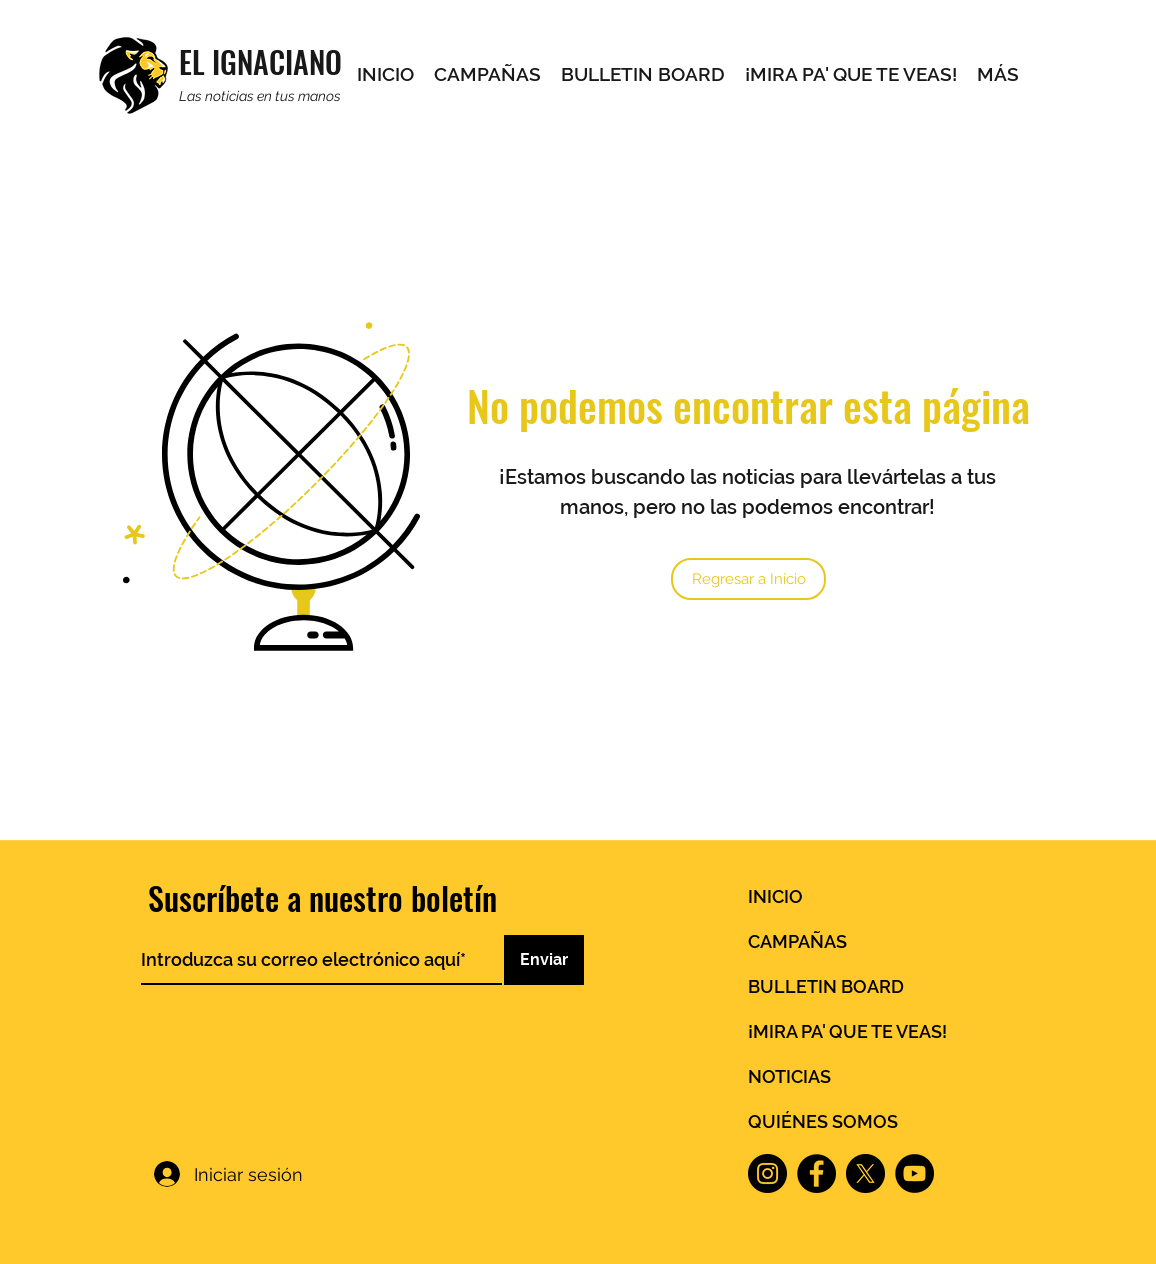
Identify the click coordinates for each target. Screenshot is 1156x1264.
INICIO (775, 896)
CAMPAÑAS (797, 941)
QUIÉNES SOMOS (823, 1121)
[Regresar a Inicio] (748, 579)
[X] (865, 1173)
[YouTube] (914, 1173)
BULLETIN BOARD (826, 986)
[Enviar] (544, 960)
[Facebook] (816, 1173)
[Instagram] (767, 1173)
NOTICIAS (789, 1076)
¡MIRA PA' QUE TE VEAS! (847, 1031)
